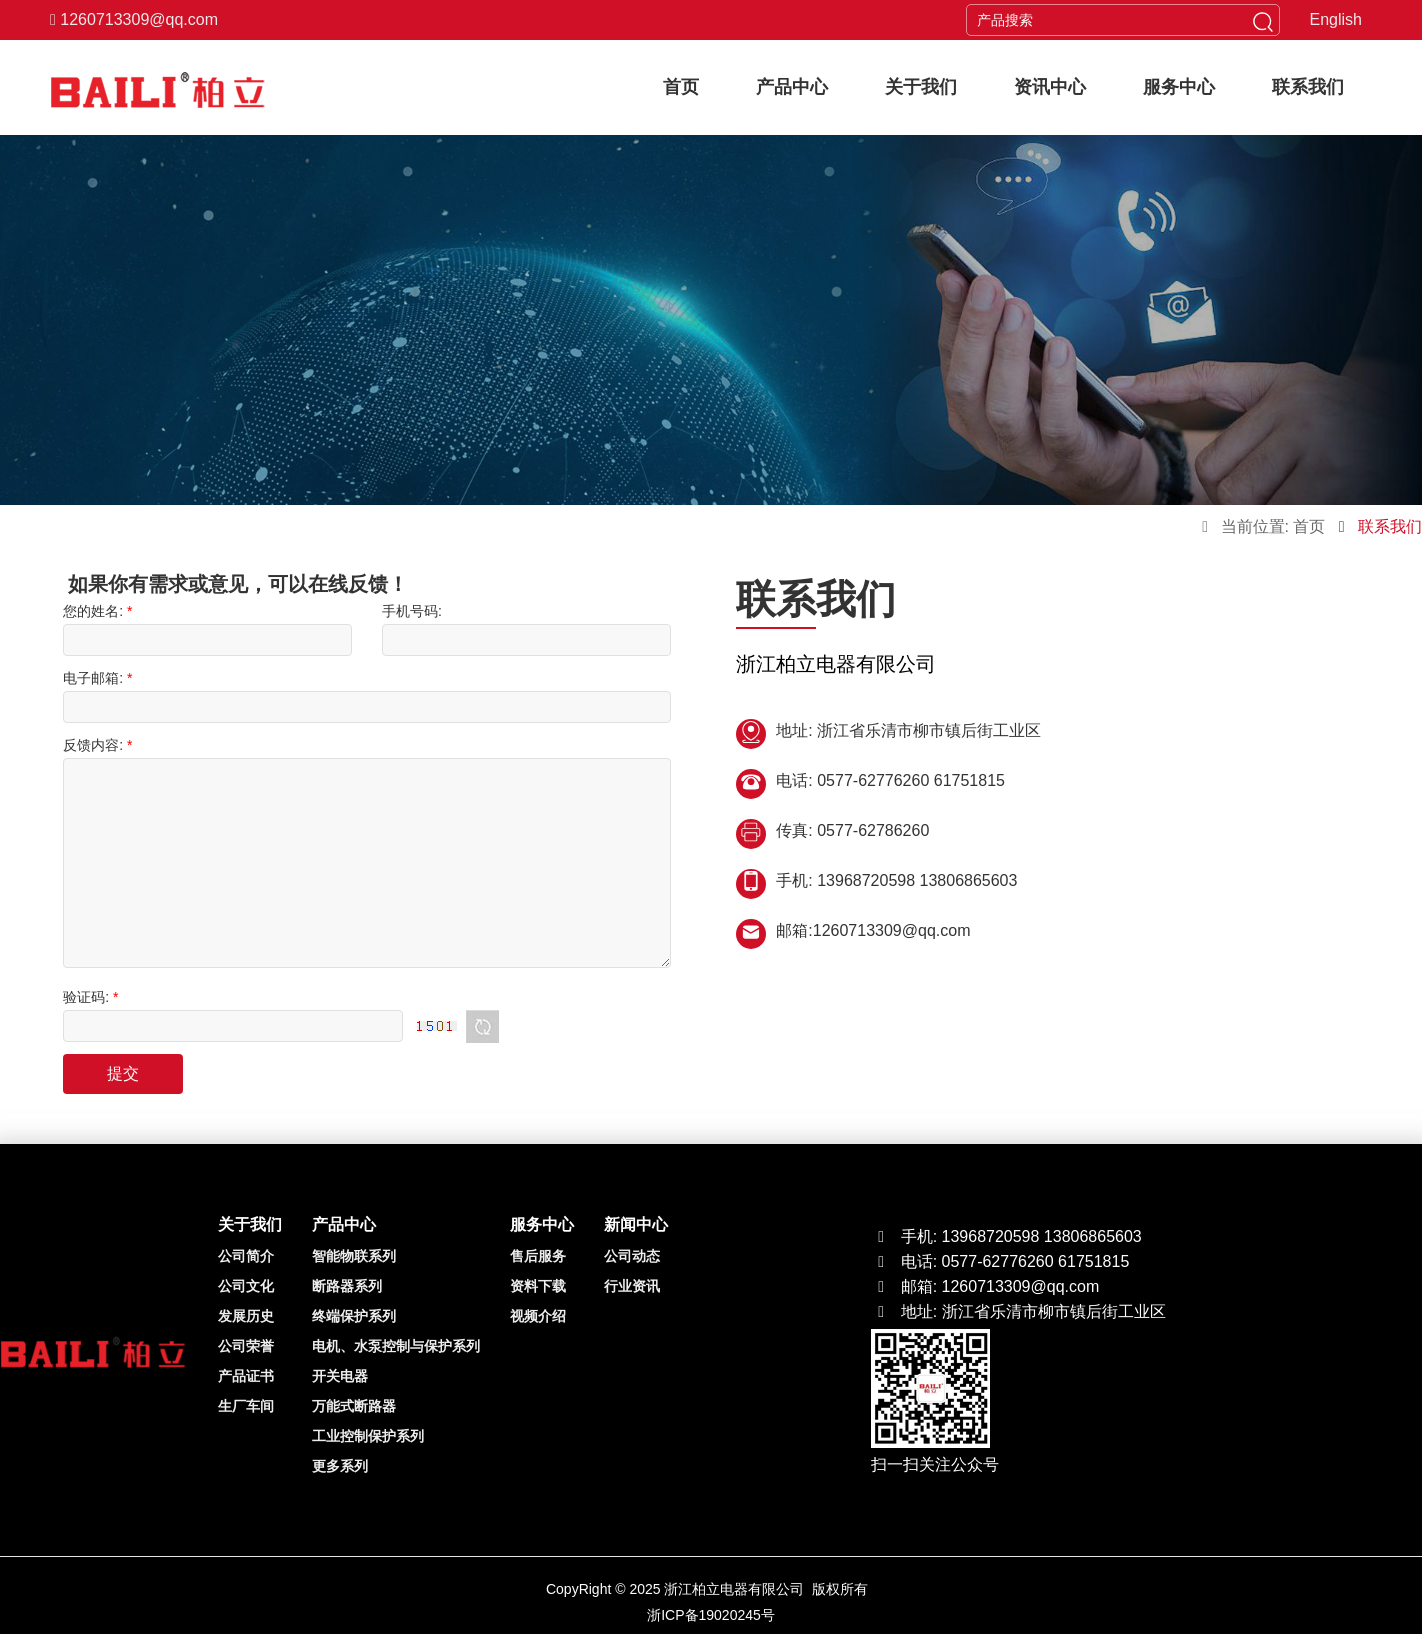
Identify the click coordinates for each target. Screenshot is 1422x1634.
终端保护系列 (354, 1316)
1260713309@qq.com (134, 19)
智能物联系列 (354, 1256)
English (1336, 19)
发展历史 (246, 1316)
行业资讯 (632, 1286)
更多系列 (340, 1466)
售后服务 (538, 1256)
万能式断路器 (354, 1406)
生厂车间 (246, 1406)
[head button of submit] (1263, 20)
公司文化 (246, 1286)
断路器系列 (347, 1286)
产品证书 (246, 1376)
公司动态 (632, 1256)
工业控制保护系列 (368, 1436)
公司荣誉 (246, 1346)
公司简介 (246, 1256)
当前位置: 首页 (1273, 526)
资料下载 (538, 1286)
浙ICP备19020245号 (711, 1615)
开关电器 (340, 1376)
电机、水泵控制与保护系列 (396, 1346)
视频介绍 (538, 1316)
